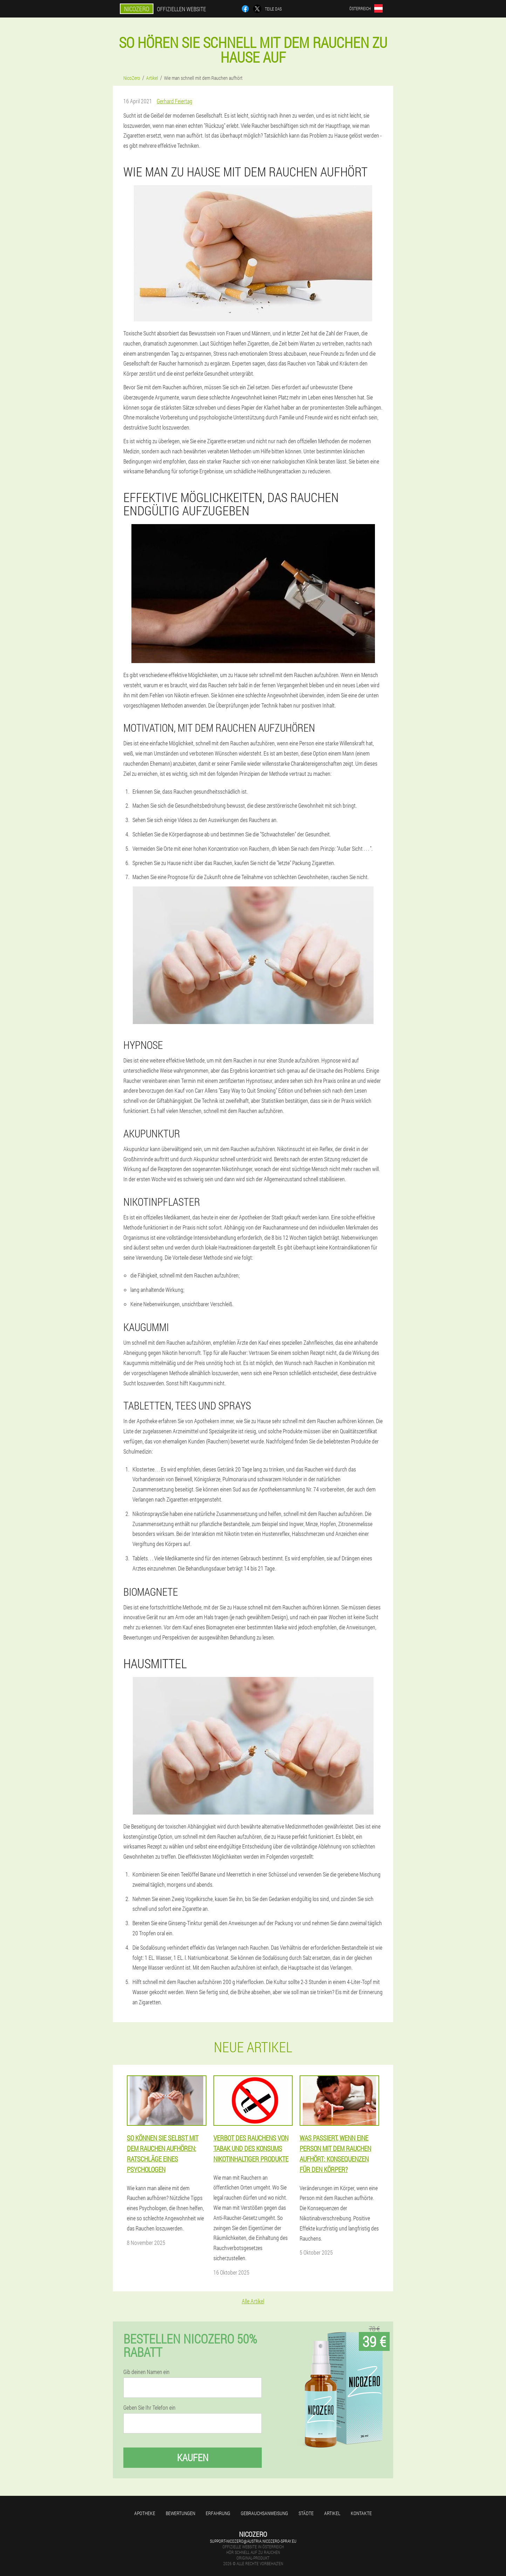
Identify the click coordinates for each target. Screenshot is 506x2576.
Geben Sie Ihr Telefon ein (149, 2407)
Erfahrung (218, 2513)
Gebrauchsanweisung (264, 2513)
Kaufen (192, 2457)
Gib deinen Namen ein (146, 2372)
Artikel (332, 2513)
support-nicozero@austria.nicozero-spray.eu (253, 2541)
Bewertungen (180, 2513)
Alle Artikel (253, 2301)
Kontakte (361, 2513)
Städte (306, 2513)
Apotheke (144, 2513)
